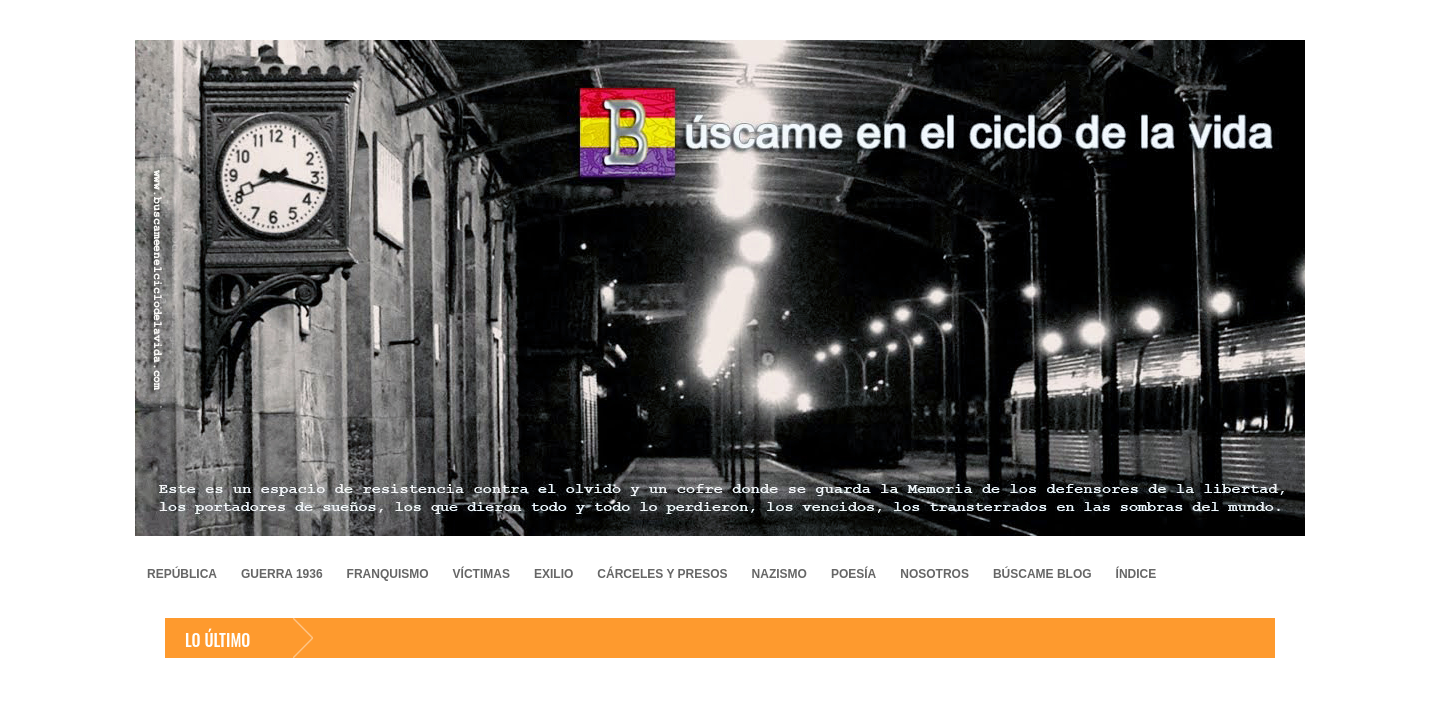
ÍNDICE (1136, 574)
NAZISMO (779, 574)
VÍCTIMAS (481, 574)
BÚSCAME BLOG (1042, 574)
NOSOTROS (934, 574)
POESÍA (853, 574)
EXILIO (553, 574)
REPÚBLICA (182, 574)
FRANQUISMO (388, 574)
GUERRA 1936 (282, 574)
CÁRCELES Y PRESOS (662, 574)
